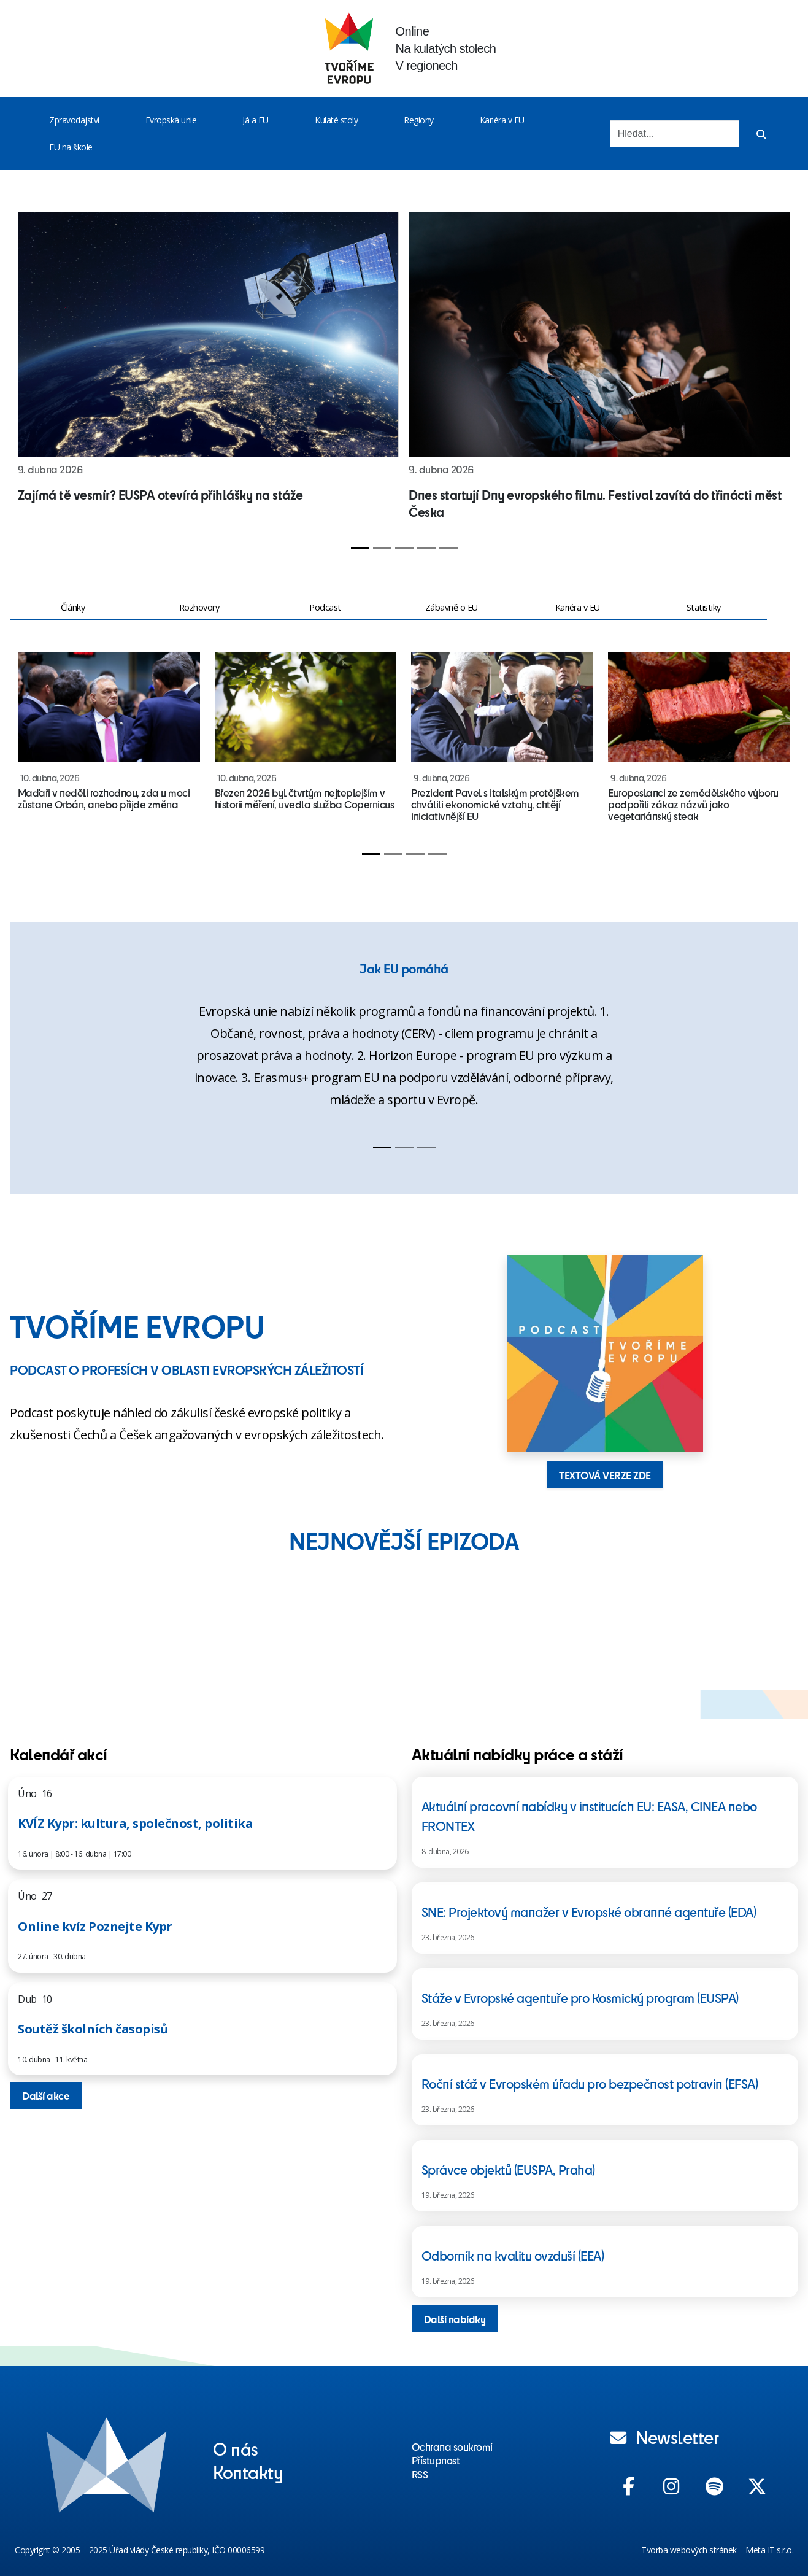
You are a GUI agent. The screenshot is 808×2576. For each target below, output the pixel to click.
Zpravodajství (74, 120)
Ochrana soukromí (452, 2446)
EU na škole (71, 147)
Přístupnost (436, 2460)
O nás (235, 2448)
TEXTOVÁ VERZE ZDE (605, 1475)
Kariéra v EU (502, 120)
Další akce (45, 2095)
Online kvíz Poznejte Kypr (95, 1926)
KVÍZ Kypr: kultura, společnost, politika (135, 1823)
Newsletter (664, 2436)
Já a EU (255, 120)
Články (73, 607)
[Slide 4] (426, 548)
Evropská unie (171, 120)
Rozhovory (199, 607)
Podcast (325, 607)
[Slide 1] (360, 548)
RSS (420, 2474)
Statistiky (704, 607)
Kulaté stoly (336, 120)
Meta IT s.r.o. (769, 2550)
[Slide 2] (382, 548)
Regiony (419, 120)
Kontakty (248, 2471)
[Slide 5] (448, 548)
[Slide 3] (404, 548)
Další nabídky (455, 2318)
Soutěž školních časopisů (92, 2029)
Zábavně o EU (451, 607)
